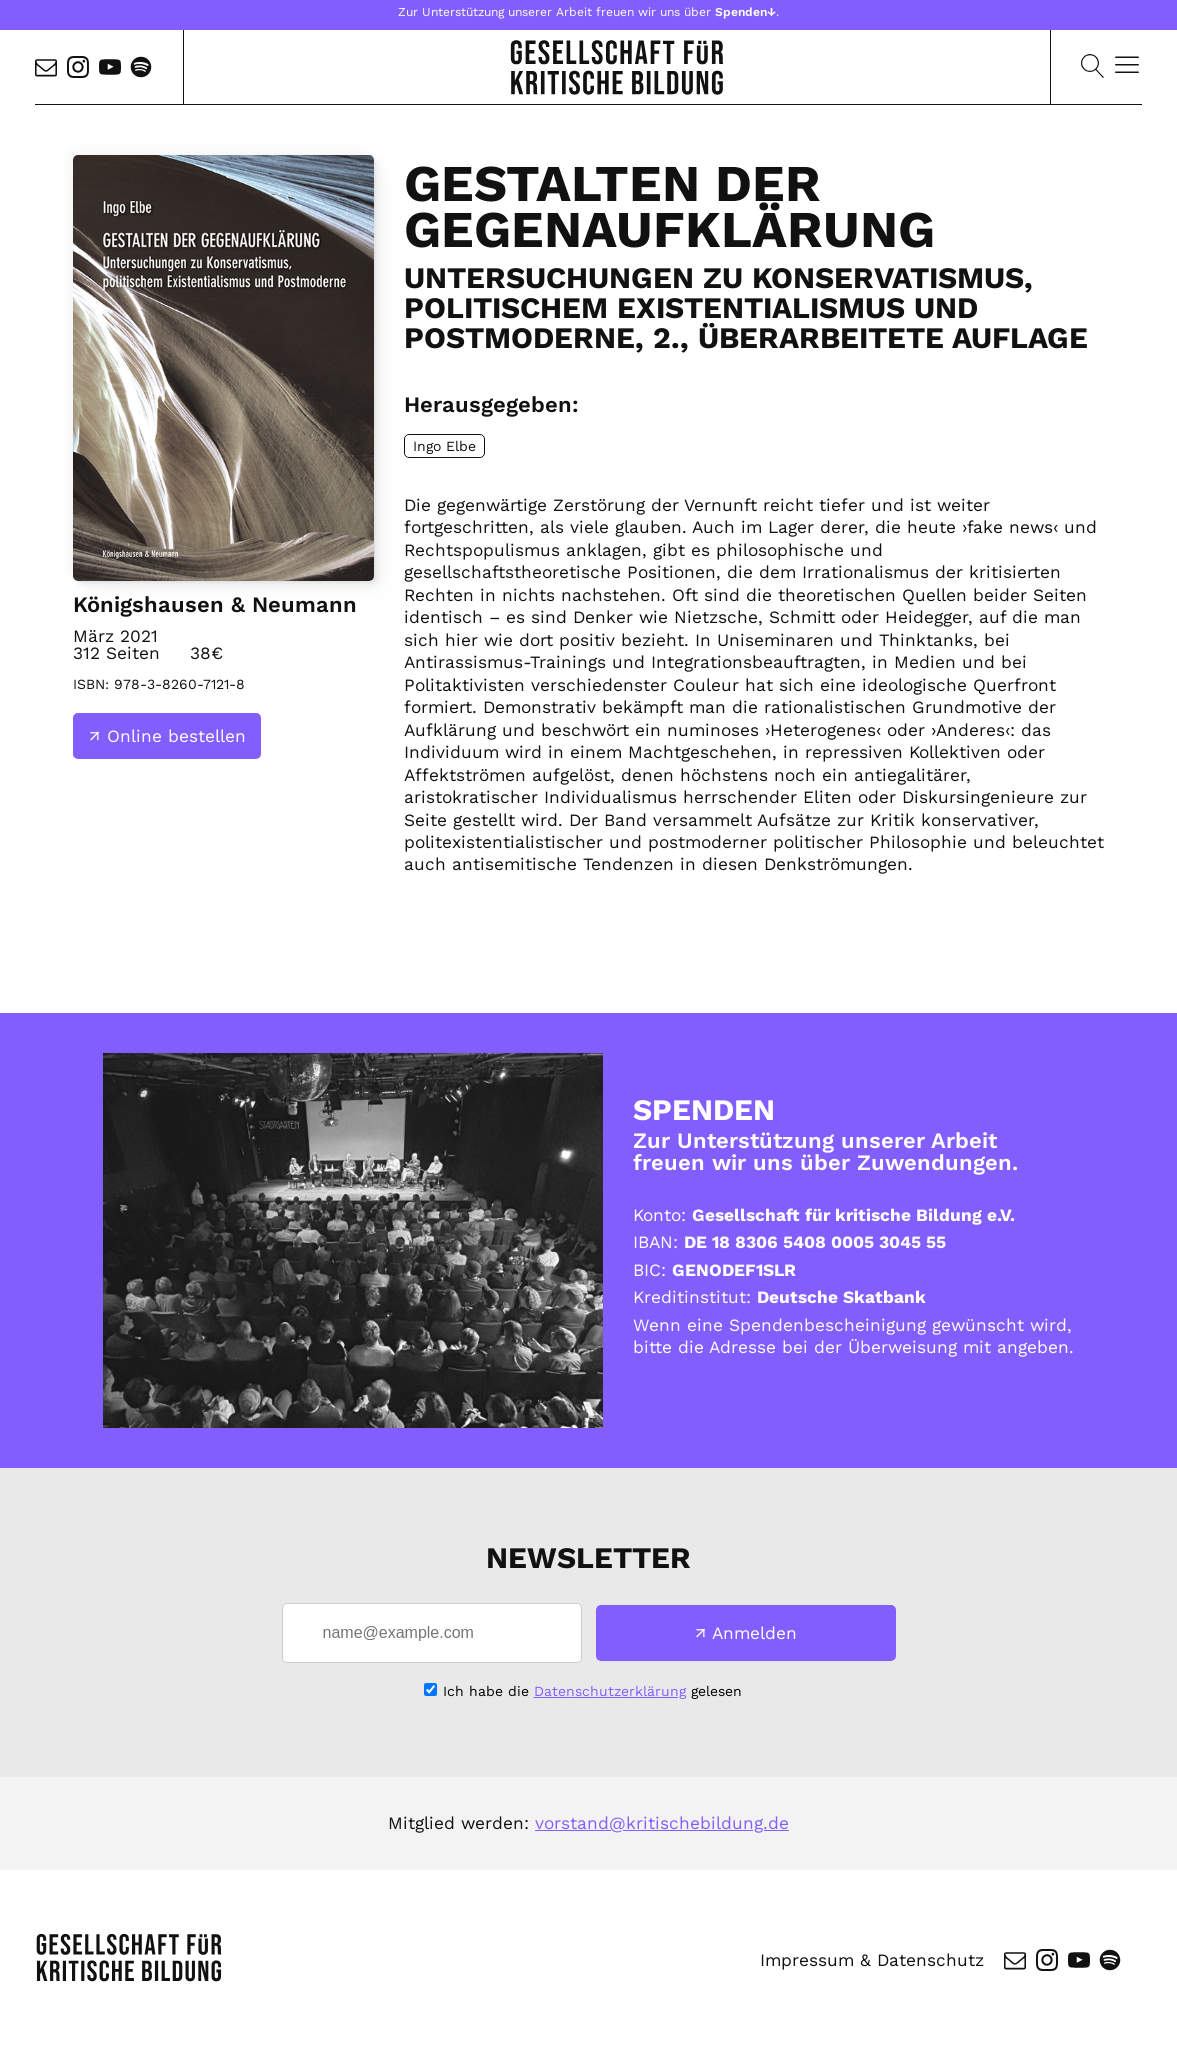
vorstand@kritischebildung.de (662, 1823)
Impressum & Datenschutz (872, 1960)
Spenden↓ (745, 12)
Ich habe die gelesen (592, 1691)
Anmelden (754, 1633)
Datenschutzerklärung (610, 1691)
